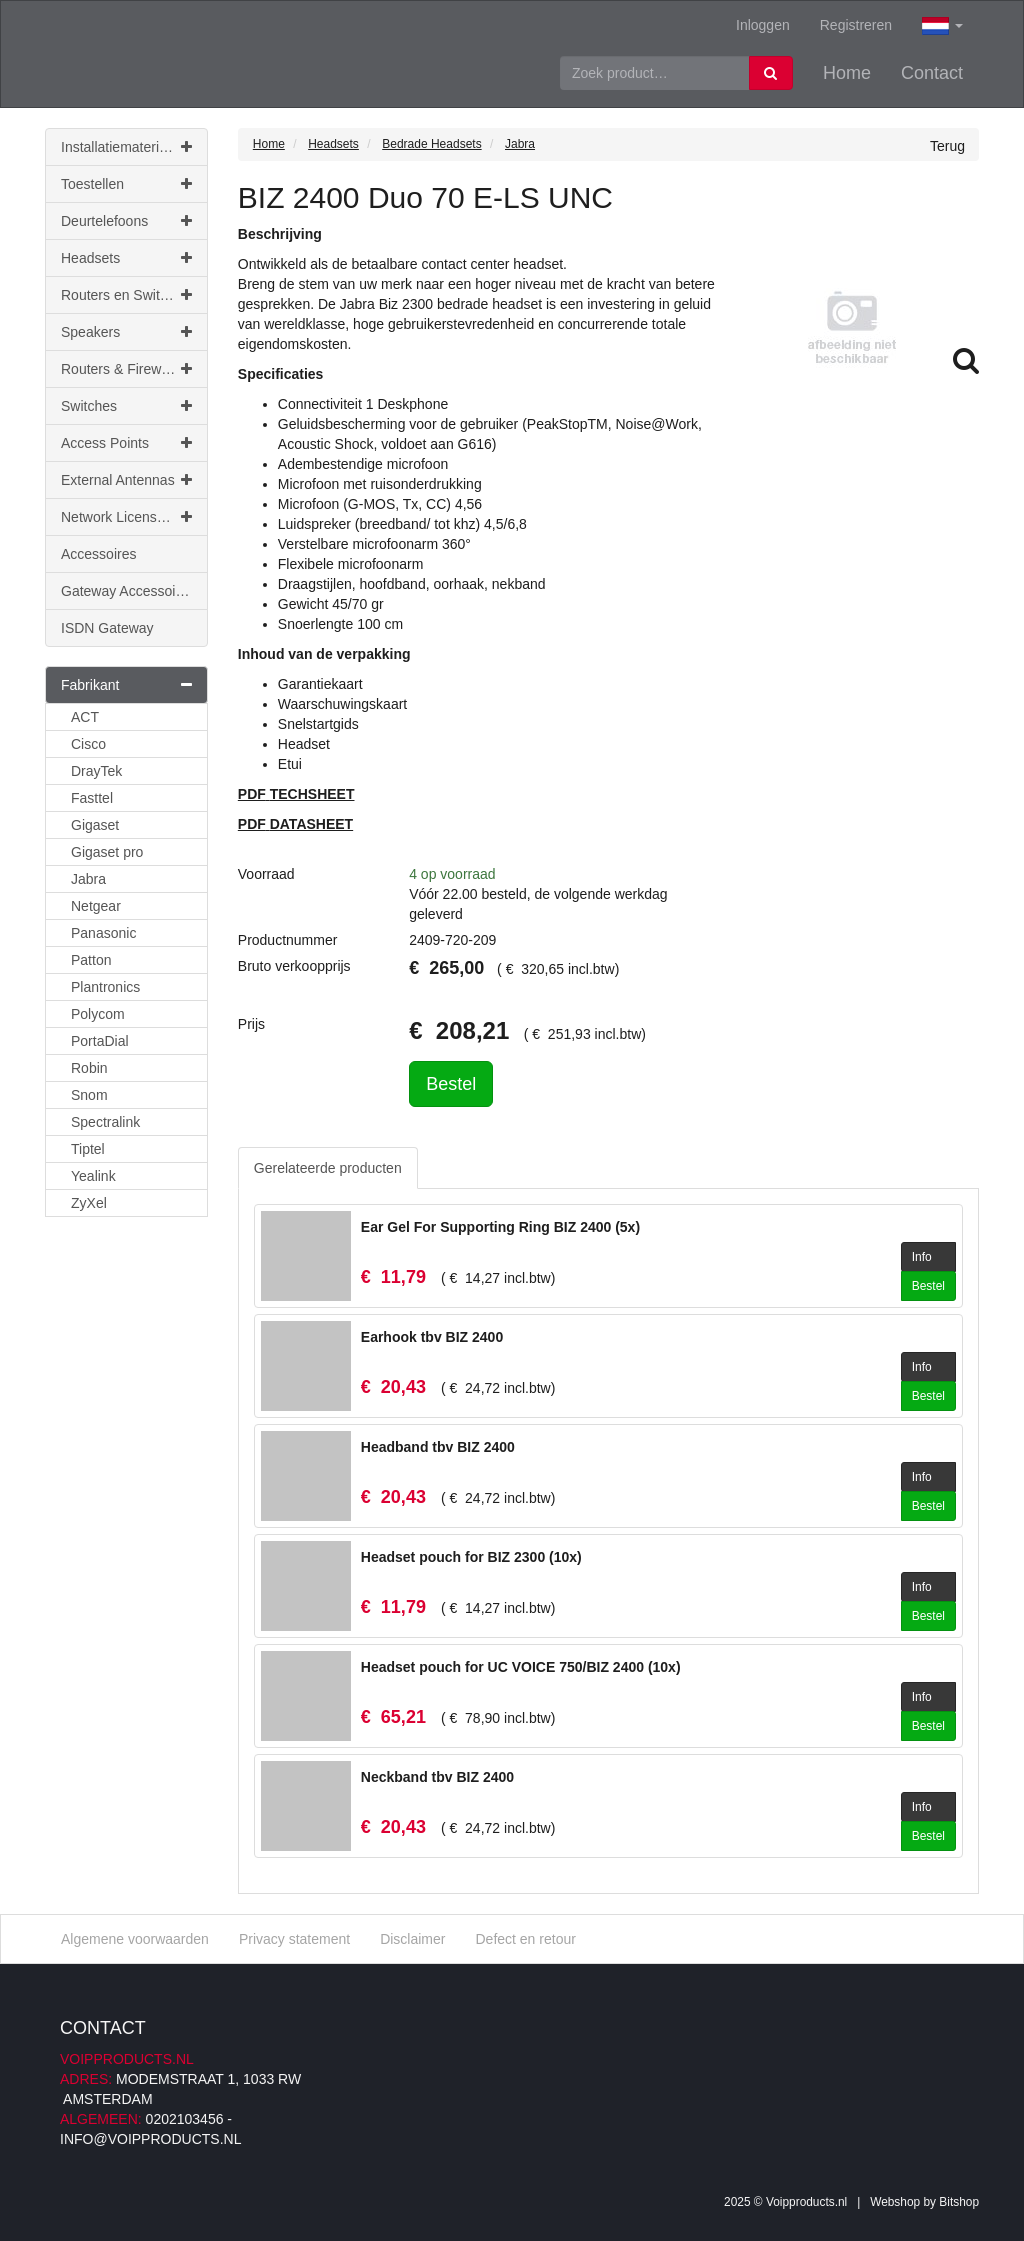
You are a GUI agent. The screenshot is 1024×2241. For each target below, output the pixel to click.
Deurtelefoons (126, 221)
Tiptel (88, 1149)
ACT (85, 717)
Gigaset (95, 825)
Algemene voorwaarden (135, 1939)
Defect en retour (525, 1939)
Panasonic (103, 933)
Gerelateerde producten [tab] (328, 1168)
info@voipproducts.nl (150, 2139)
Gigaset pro (107, 852)
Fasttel (92, 798)
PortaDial (100, 1041)
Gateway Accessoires (128, 591)
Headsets (126, 258)
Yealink (93, 1176)
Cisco (88, 744)
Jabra (88, 879)
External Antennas (126, 480)
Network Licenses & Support (134, 517)
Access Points (126, 443)
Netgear (96, 906)
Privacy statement (294, 1939)
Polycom (98, 1014)
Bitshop (959, 2202)
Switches (126, 406)
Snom (89, 1095)
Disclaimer (412, 1939)
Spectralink (105, 1122)
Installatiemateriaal (126, 147)
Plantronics (105, 987)
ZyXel (89, 1203)
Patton (91, 960)
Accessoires (98, 554)
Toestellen (126, 184)
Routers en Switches (126, 295)
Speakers (126, 332)
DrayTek (96, 771)
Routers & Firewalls (126, 369)
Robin (89, 1068)
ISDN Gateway (107, 628)
